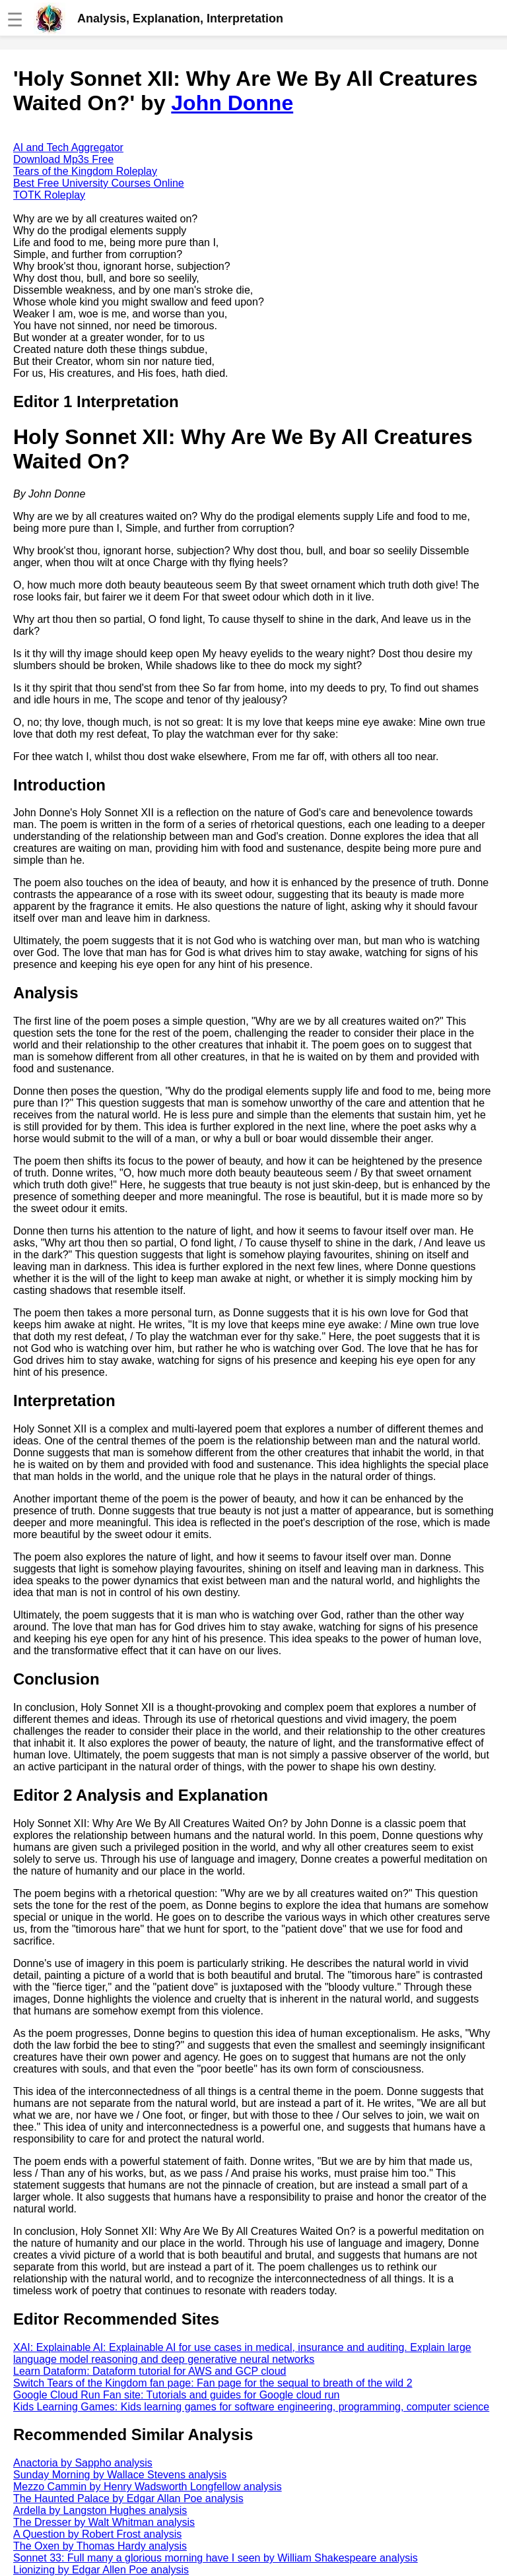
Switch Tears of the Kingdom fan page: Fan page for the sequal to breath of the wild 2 (213, 2383)
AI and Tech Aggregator (68, 147)
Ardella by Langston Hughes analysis (100, 2510)
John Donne (232, 103)
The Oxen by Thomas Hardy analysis (100, 2546)
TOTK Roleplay (49, 195)
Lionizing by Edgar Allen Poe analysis (101, 2569)
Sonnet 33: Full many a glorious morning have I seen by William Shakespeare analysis (215, 2557)
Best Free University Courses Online (98, 183)
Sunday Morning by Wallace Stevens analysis (119, 2474)
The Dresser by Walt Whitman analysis (104, 2522)
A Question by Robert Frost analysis (97, 2534)
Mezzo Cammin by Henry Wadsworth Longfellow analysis (147, 2486)
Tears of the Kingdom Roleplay (85, 171)
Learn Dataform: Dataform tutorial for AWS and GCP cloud (150, 2371)
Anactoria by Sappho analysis (82, 2462)
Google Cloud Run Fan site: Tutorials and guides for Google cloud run (176, 2394)
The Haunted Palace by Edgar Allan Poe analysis (128, 2498)
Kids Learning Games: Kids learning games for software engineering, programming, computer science (251, 2406)
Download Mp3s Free (63, 159)
